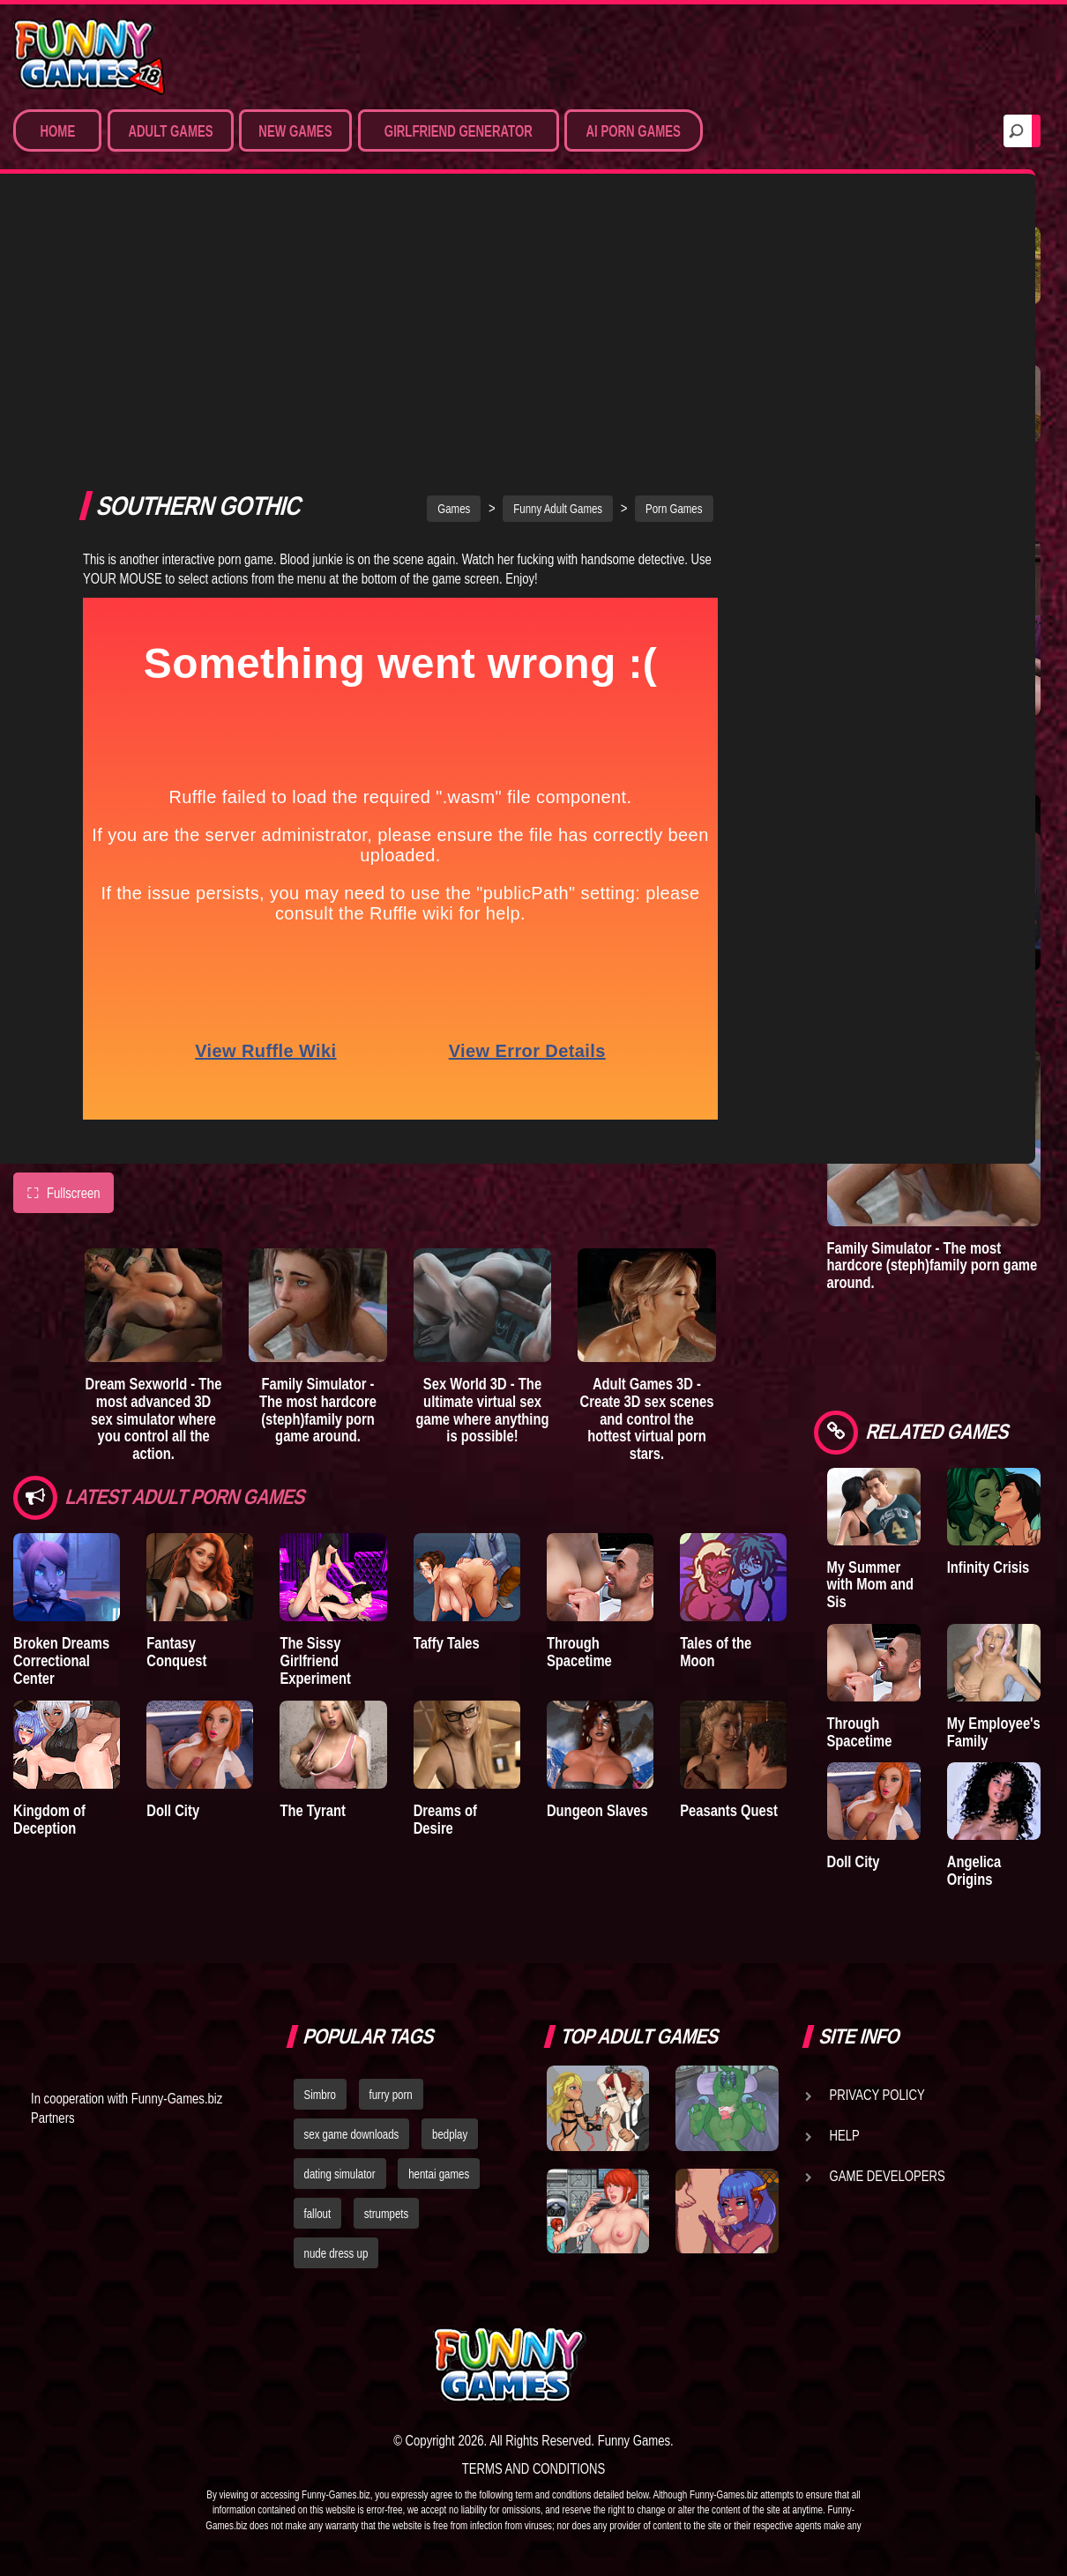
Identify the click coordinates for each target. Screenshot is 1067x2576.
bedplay (449, 2134)
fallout (318, 2214)
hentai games (438, 2174)
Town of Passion (852, 473)
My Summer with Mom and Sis (870, 1585)
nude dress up (336, 2253)
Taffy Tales (447, 1395)
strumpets (386, 2214)
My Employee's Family (994, 1732)
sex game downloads (351, 2134)
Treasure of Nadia (862, 334)
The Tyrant (312, 1562)
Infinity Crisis (988, 1567)
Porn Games (673, 261)
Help (845, 2135)
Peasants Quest (729, 1562)
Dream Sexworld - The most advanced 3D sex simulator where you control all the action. (154, 1171)
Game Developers (887, 2176)
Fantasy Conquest (176, 1404)
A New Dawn (986, 325)
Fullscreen (63, 945)
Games (453, 261)
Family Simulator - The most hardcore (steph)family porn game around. (318, 1162)
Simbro (320, 2095)
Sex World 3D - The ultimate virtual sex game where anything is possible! (482, 1162)
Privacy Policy (877, 2095)
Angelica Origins (974, 1870)
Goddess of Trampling (982, 473)
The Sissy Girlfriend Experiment (315, 1413)
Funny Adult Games (557, 261)
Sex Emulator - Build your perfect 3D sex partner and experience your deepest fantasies (930, 755)
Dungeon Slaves (597, 1562)
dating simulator (340, 2174)
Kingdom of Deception (49, 1571)
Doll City (172, 1562)
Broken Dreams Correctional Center (61, 1413)
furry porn (391, 2095)
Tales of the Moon (715, 1404)
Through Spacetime (579, 1404)
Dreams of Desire (445, 1571)
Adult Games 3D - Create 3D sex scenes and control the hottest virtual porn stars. (647, 1171)
